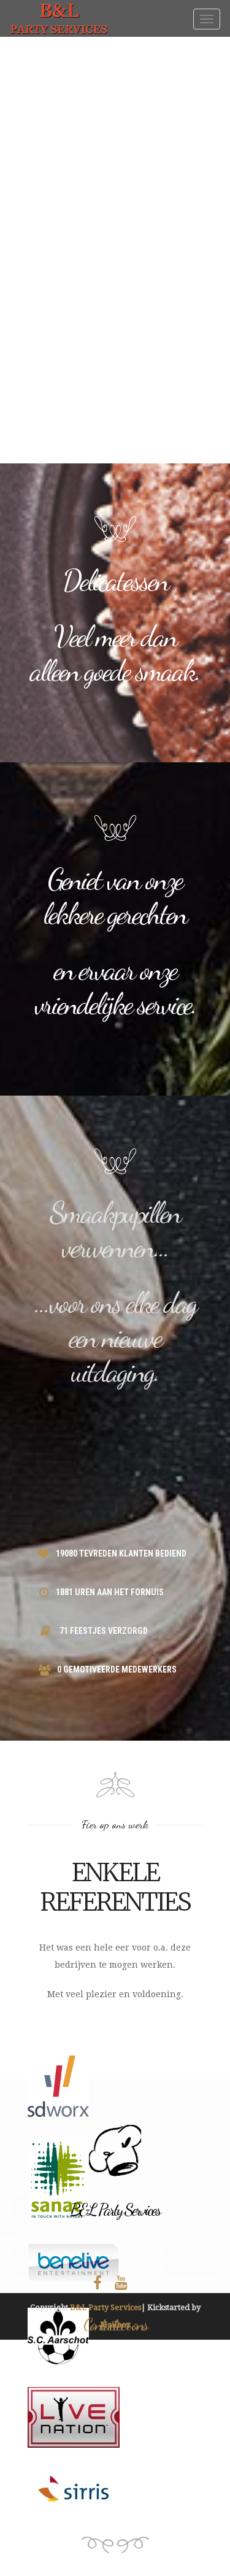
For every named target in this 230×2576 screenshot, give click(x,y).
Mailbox (115, 2324)
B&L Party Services (105, 2307)
